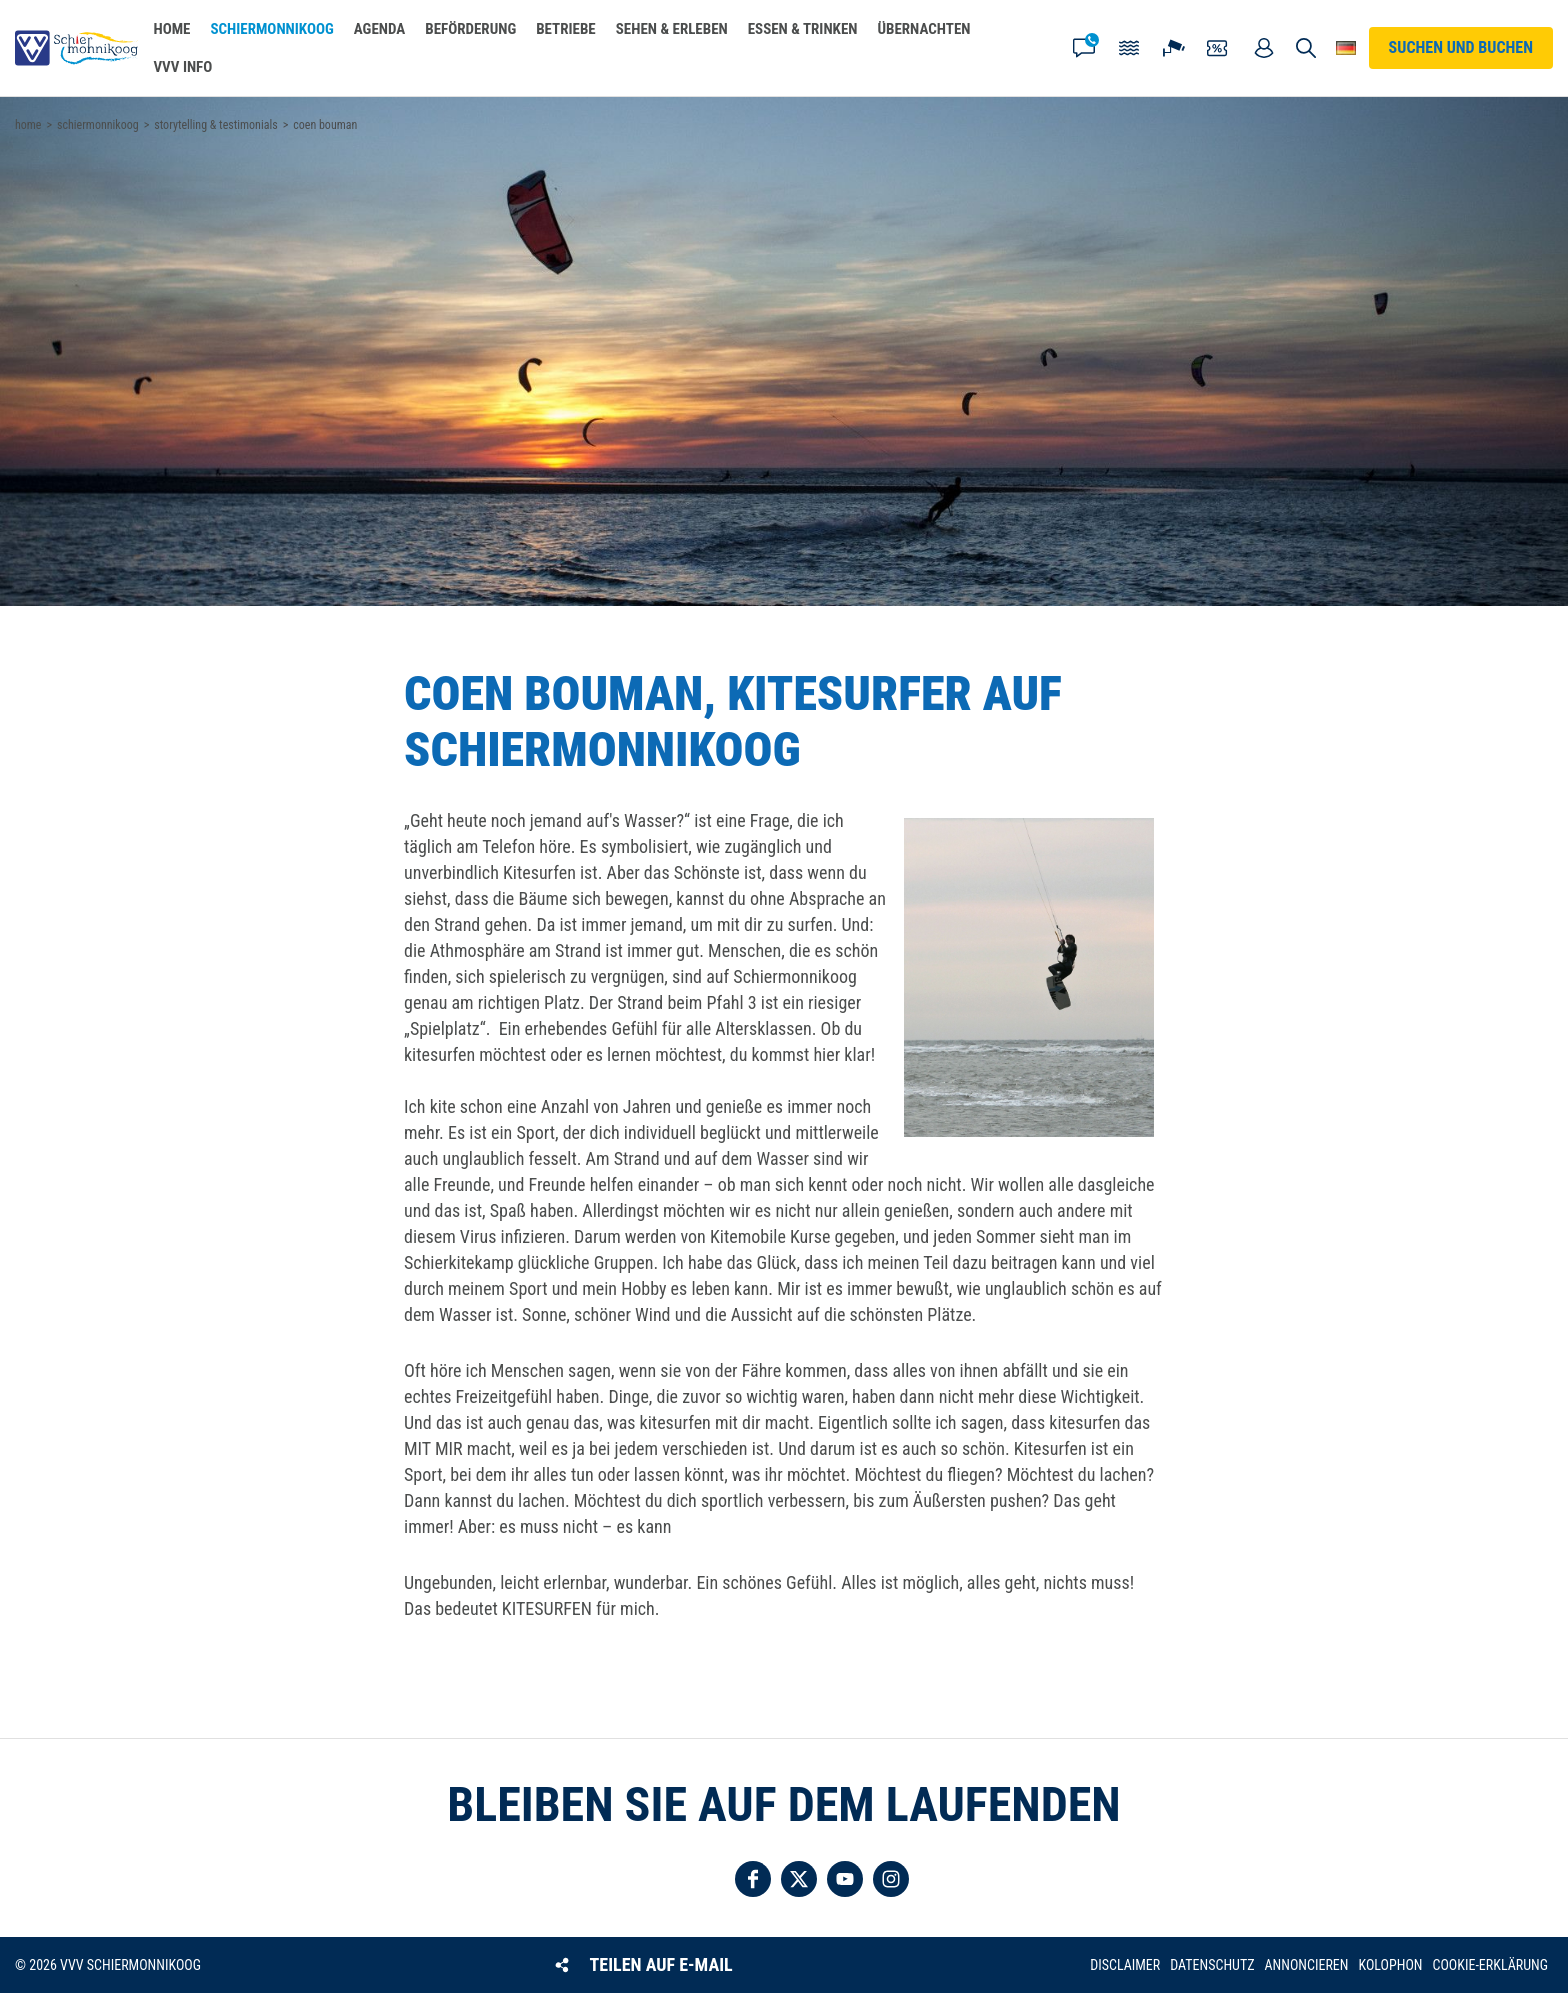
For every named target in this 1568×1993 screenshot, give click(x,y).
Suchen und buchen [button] (1306, 48)
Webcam (1174, 48)
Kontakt (1084, 48)
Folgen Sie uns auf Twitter (799, 1879)
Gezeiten (1129, 48)
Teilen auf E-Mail (661, 1964)
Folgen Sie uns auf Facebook (753, 1879)
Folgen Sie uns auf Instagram (891, 1879)
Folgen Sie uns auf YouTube (845, 1879)
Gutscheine (1219, 48)
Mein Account (1264, 48)
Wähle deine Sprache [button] (1346, 48)
